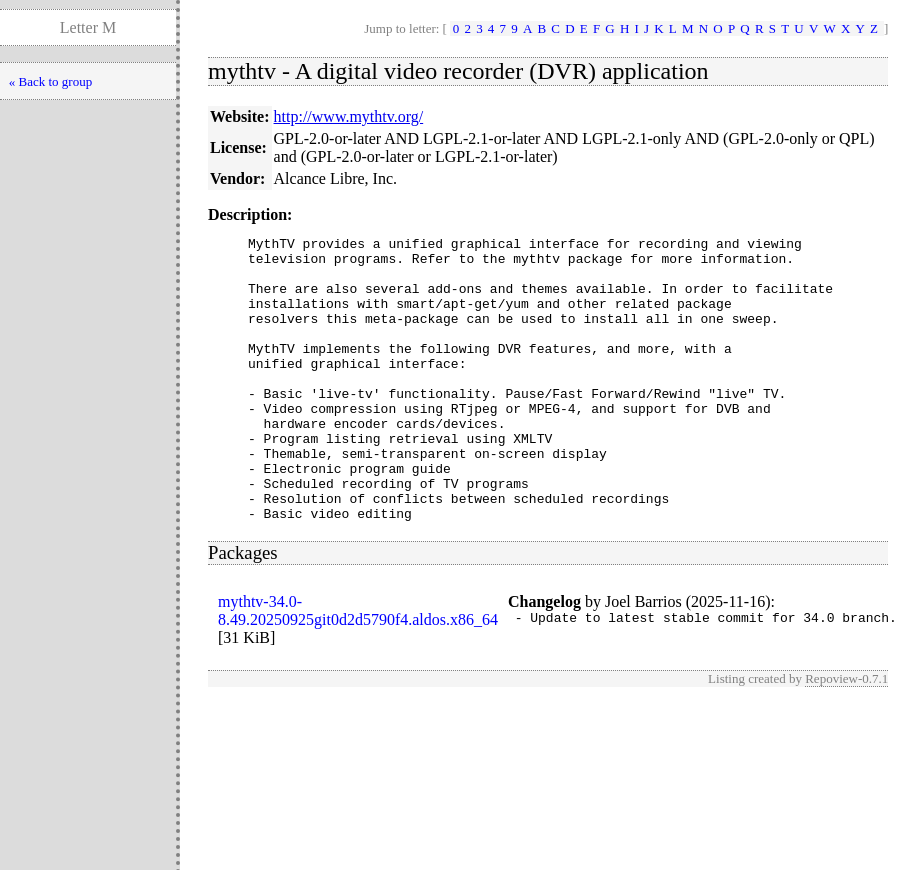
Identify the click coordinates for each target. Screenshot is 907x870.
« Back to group (50, 81)
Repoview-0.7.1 (846, 735)
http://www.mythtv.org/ (349, 116)
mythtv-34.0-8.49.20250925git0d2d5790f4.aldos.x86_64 (358, 667)
